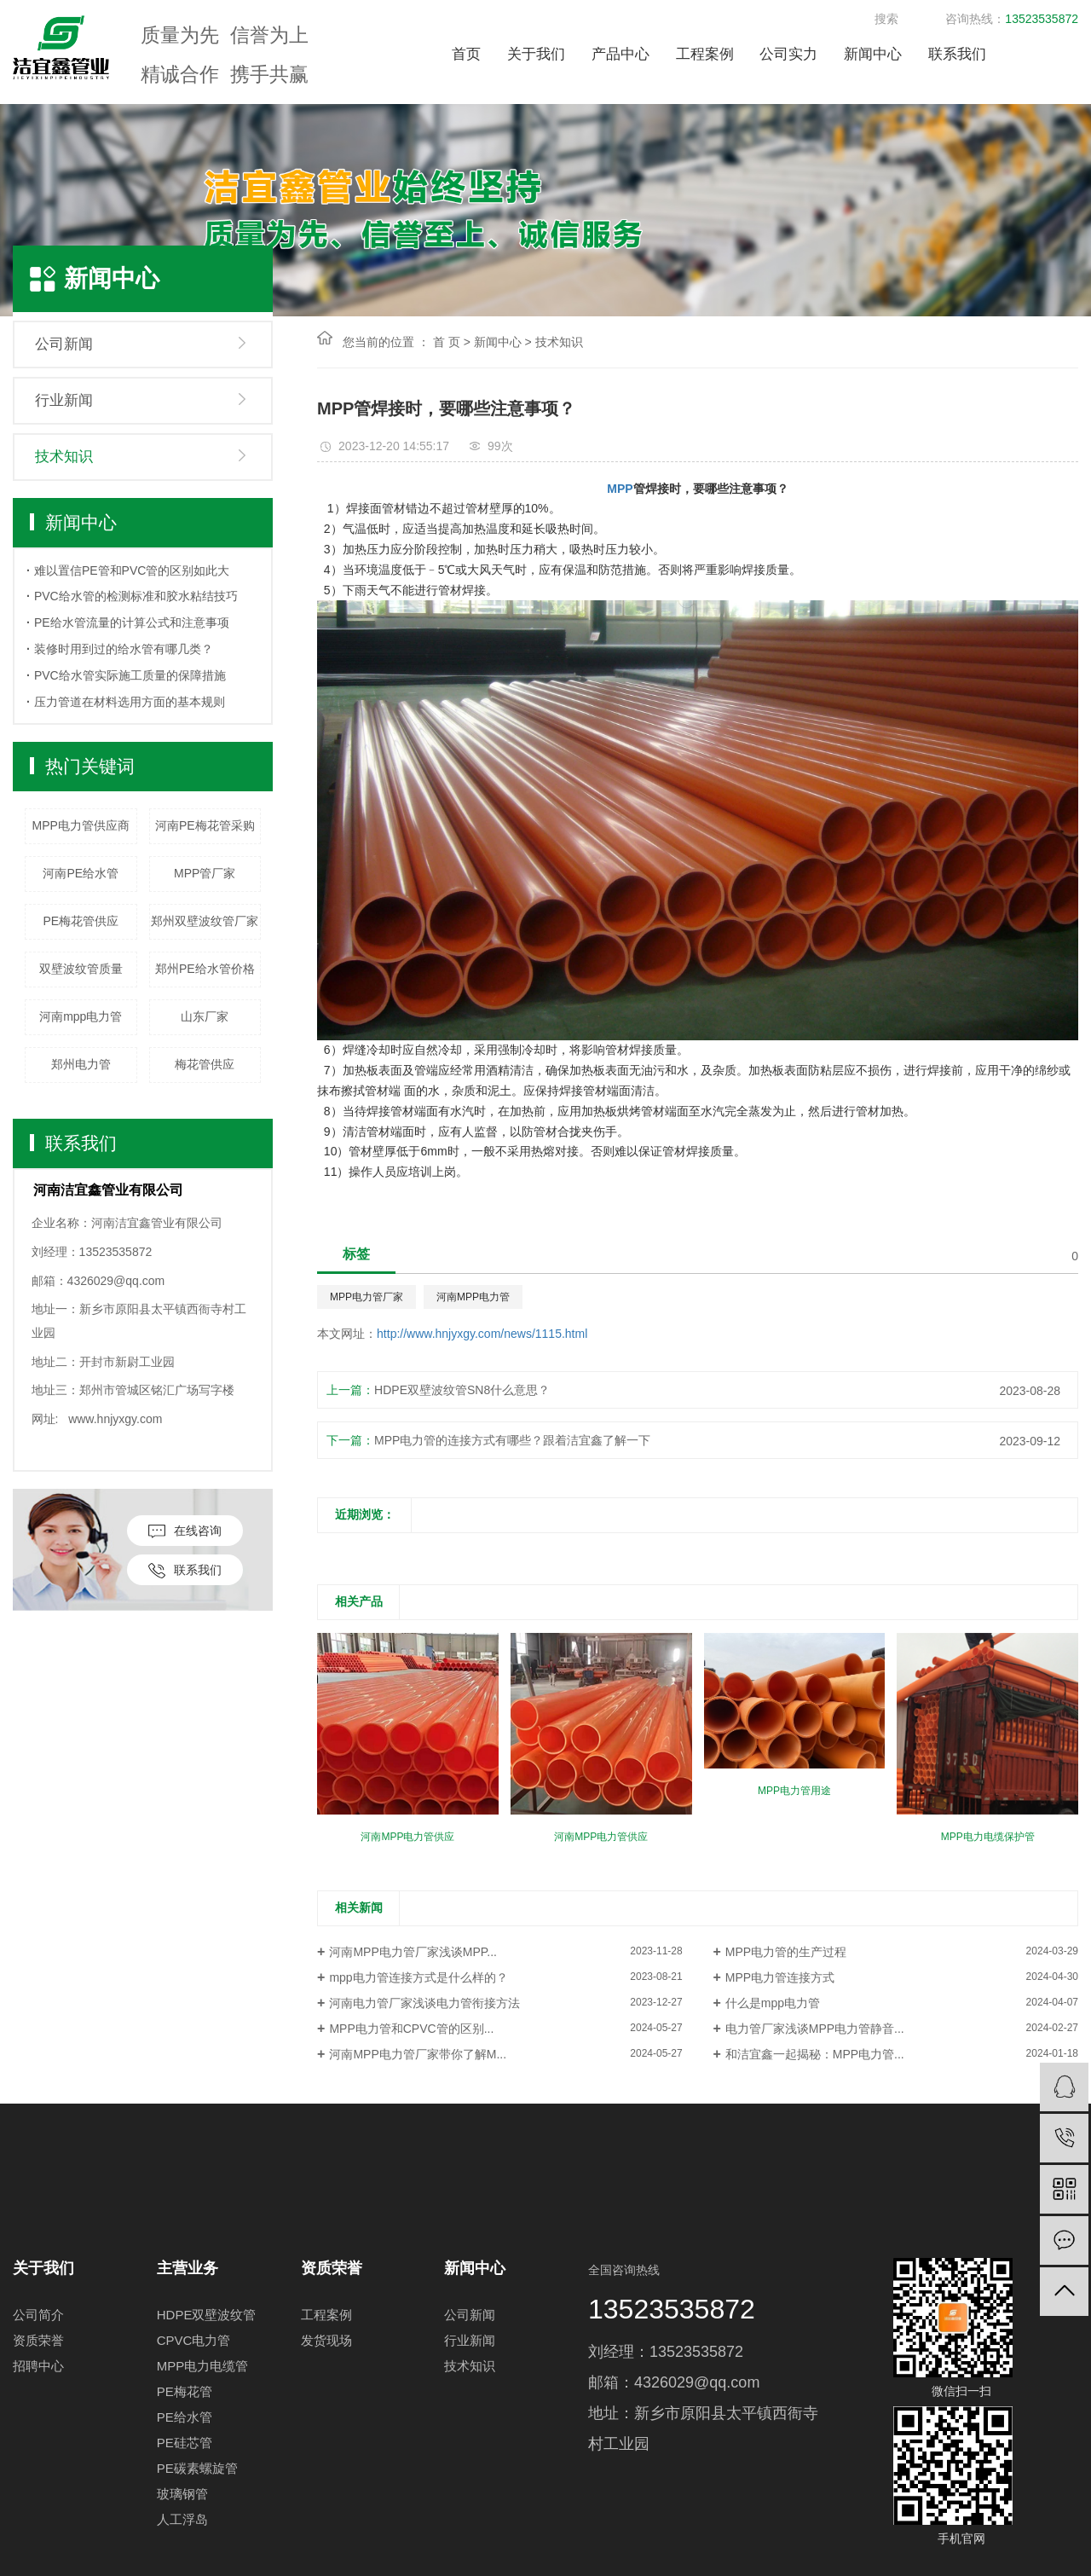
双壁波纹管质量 (81, 968)
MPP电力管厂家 (366, 1297)
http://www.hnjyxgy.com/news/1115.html (482, 1333)
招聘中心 (38, 2366)
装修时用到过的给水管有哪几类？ (123, 649)
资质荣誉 (38, 2340)
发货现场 (326, 2340)
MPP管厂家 (204, 873)
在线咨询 (185, 1531)
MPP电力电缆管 (203, 2366)
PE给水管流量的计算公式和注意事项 (131, 622)
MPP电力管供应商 (81, 825)
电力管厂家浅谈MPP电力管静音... (814, 2028)
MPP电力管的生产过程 (785, 1952)
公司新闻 (64, 344)
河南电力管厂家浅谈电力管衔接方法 (424, 2003)
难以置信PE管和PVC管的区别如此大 (131, 570)
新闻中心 (873, 54)
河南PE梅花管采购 (205, 825)
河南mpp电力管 (80, 1016)
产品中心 (620, 54)
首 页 (446, 342)
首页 (466, 54)
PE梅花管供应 (80, 921)
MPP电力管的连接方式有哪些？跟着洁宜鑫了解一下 (512, 1440)
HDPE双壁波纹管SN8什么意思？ (462, 1390)
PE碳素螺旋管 (197, 2468)
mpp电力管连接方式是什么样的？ (418, 1977)
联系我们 (957, 54)
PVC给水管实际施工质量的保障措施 (130, 675)
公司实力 (788, 54)
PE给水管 (184, 2417)
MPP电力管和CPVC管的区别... (411, 2028)
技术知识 (64, 457)
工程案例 (705, 54)
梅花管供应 (204, 1064)
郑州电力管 (81, 1064)
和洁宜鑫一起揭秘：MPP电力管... (814, 2054)
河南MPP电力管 (473, 1297)
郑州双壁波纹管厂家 (204, 921)
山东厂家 (204, 1016)
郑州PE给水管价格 (205, 968)
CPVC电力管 (194, 2340)
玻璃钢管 (182, 2493)
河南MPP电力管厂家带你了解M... (417, 2054)
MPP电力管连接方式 (779, 1977)
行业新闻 (64, 400)
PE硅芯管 (184, 2442)
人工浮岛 (182, 2519)
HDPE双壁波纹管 (207, 2314)
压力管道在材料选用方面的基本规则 (129, 702)
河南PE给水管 (80, 873)
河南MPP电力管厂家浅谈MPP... (413, 1952)
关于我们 (536, 54)
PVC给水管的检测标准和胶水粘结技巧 (136, 596)
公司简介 (38, 2314)
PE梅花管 (184, 2391)
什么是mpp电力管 (772, 2003)
